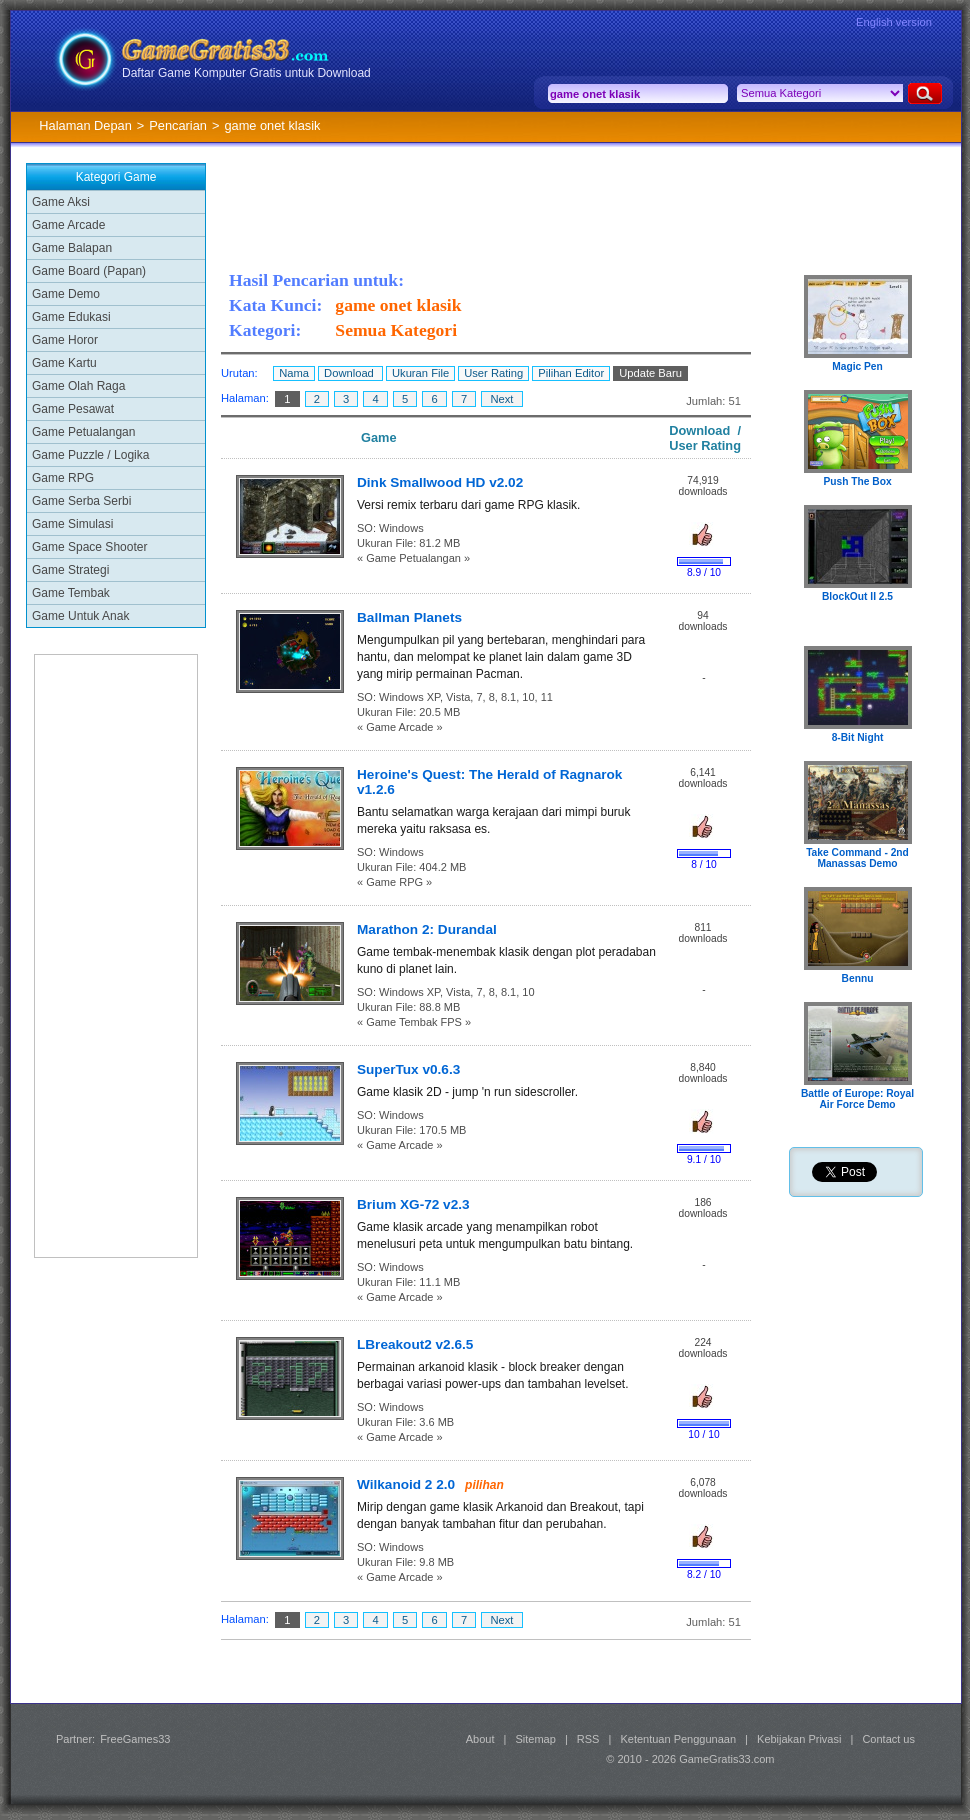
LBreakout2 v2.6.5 (415, 1344)
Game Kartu (64, 363)
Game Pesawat (73, 409)
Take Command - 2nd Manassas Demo (857, 858)
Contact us (888, 1739)
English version (894, 22)
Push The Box (857, 481)
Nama (294, 373)
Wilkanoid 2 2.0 (406, 1484)
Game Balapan (72, 248)
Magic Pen (857, 366)
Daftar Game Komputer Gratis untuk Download (246, 73)
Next (501, 399)
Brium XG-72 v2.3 (413, 1204)
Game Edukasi (71, 317)
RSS (588, 1739)
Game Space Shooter (89, 547)
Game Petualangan (83, 432)
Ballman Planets (409, 617)
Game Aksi (61, 202)
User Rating (493, 373)
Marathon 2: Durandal (427, 929)
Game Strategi (70, 570)
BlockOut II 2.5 (857, 596)
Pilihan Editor (571, 373)
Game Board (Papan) (89, 271)
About (480, 1739)
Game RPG (63, 478)
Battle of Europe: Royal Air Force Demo (857, 1099)
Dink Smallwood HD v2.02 (440, 482)
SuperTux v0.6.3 (408, 1069)
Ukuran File (420, 373)
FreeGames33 (135, 1739)
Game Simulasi (72, 524)
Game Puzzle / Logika (90, 455)
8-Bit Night (858, 737)
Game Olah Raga (78, 386)
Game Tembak (71, 593)
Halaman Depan (85, 125)
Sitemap (536, 1739)
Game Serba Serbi (81, 501)
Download (350, 373)
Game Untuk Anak (80, 616)
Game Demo (66, 294)
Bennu (858, 978)
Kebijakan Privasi (799, 1739)
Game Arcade (68, 225)
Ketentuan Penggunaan (678, 1739)
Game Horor (65, 340)
